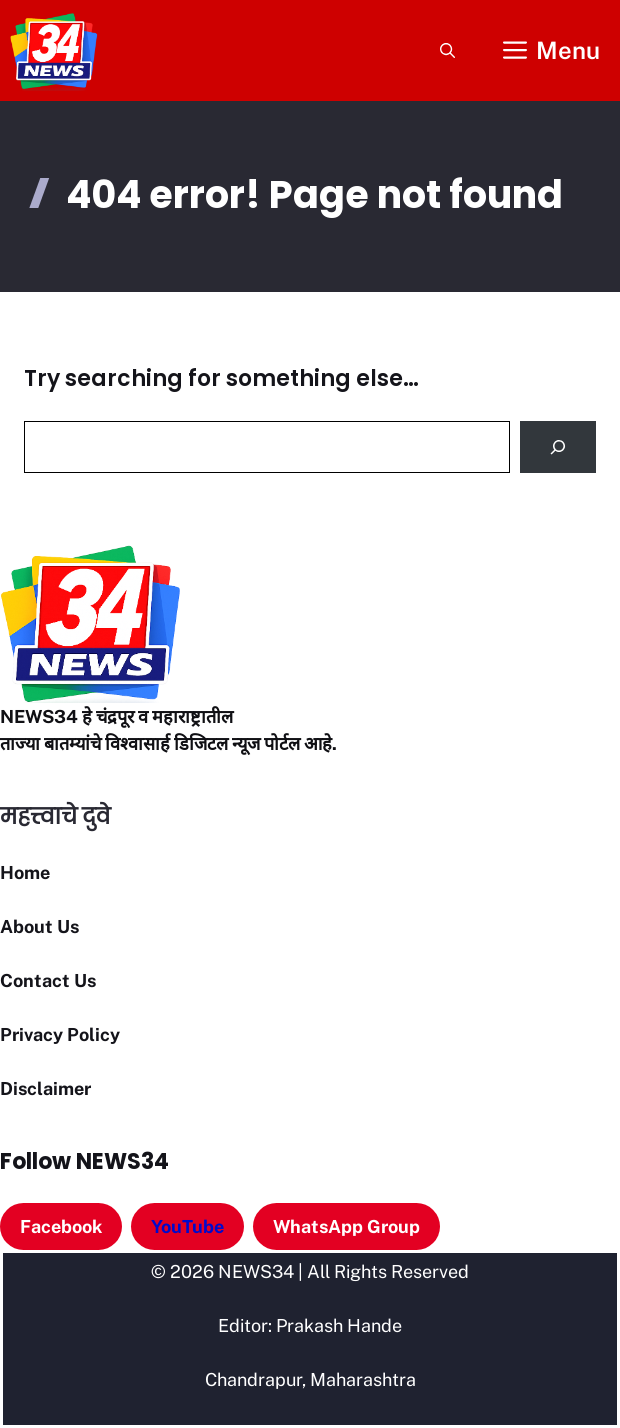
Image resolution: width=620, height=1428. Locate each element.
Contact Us (48, 980)
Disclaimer (45, 1088)
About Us (39, 926)
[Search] (558, 447)
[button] (447, 50)
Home (25, 872)
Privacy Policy (60, 1034)
